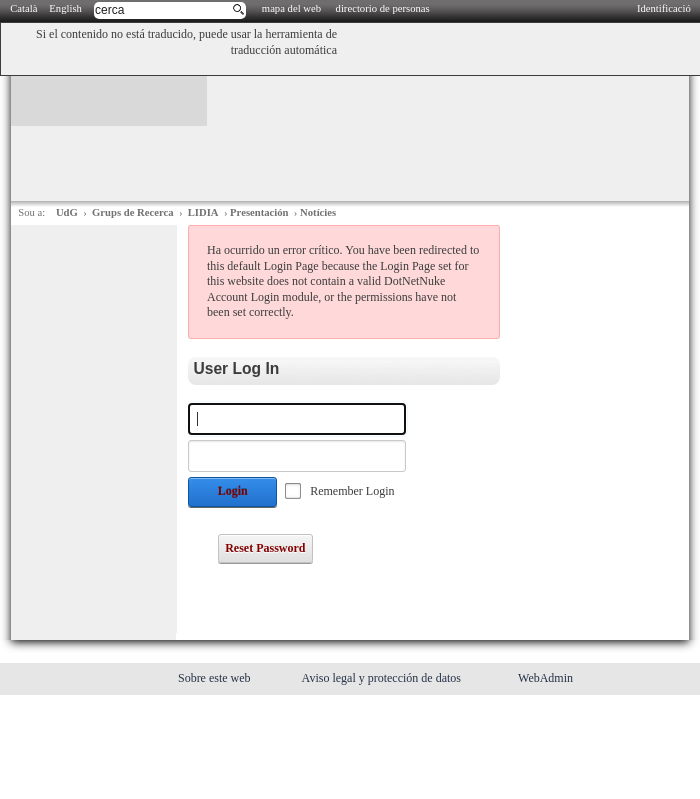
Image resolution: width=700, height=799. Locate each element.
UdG (67, 212)
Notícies (318, 212)
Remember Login (352, 491)
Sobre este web (216, 678)
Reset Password (265, 548)
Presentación (259, 212)
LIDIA (203, 212)
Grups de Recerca (132, 212)
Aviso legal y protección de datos (383, 678)
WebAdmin (545, 678)
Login (233, 491)
